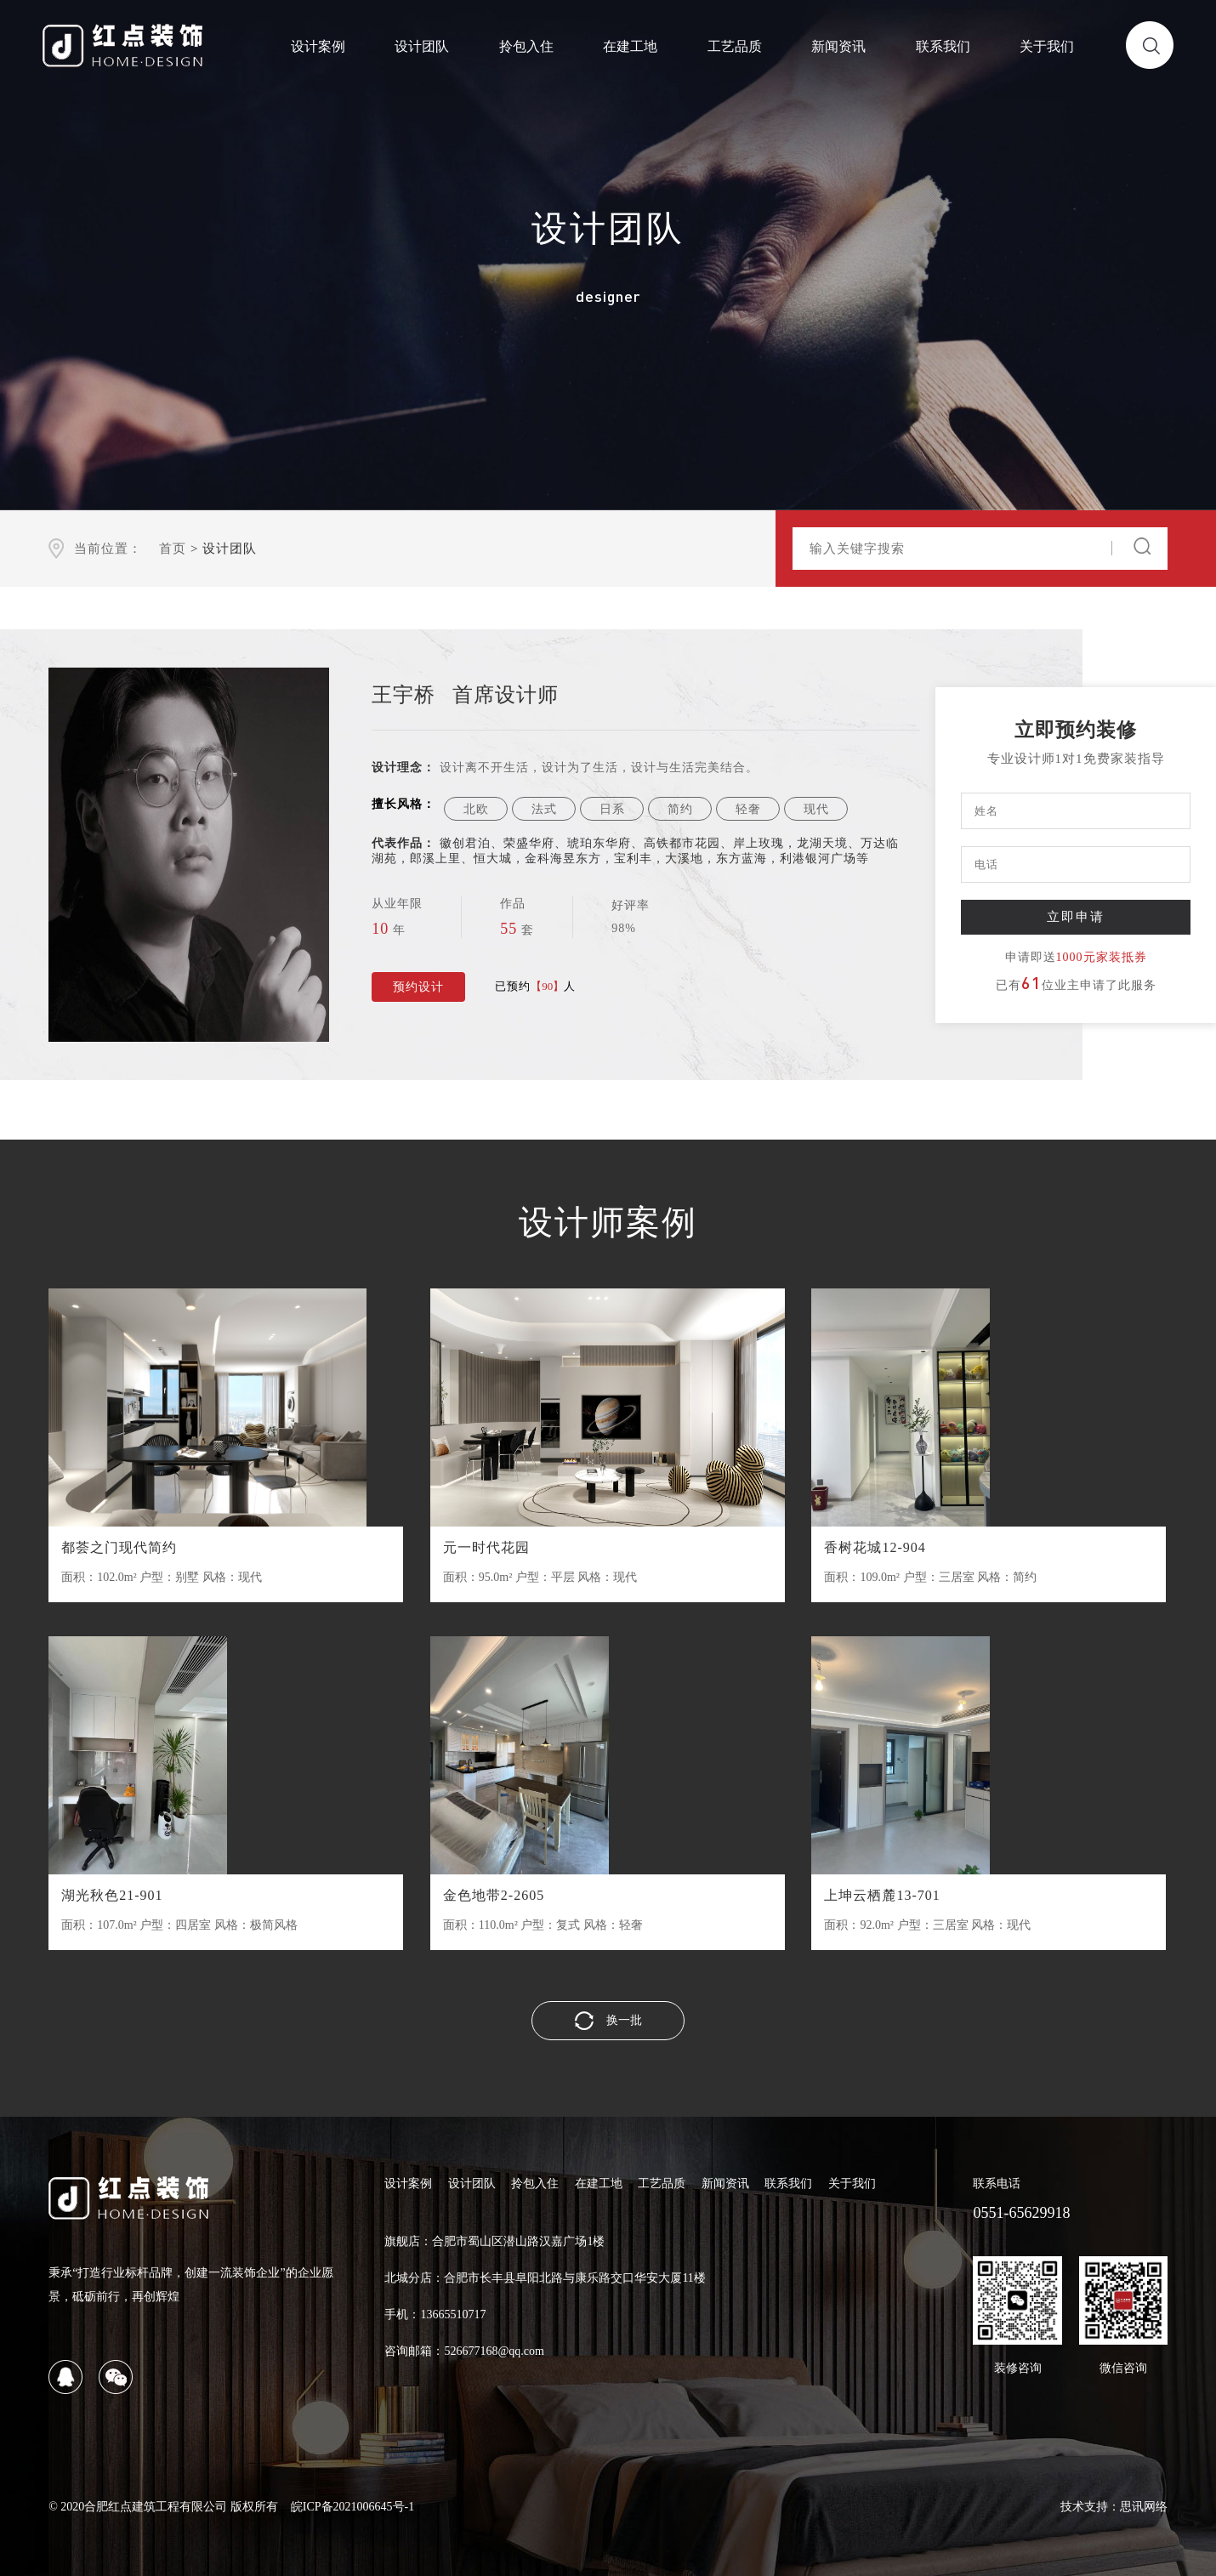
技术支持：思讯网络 (1114, 2506)
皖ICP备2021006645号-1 (352, 2506)
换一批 (608, 2020)
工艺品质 (734, 46)
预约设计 (418, 987)
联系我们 (943, 46)
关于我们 (1047, 46)
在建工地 (630, 46)
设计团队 (422, 46)
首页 (172, 548)
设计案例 (318, 46)
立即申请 (1076, 916)
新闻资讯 (838, 46)
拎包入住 (526, 46)
